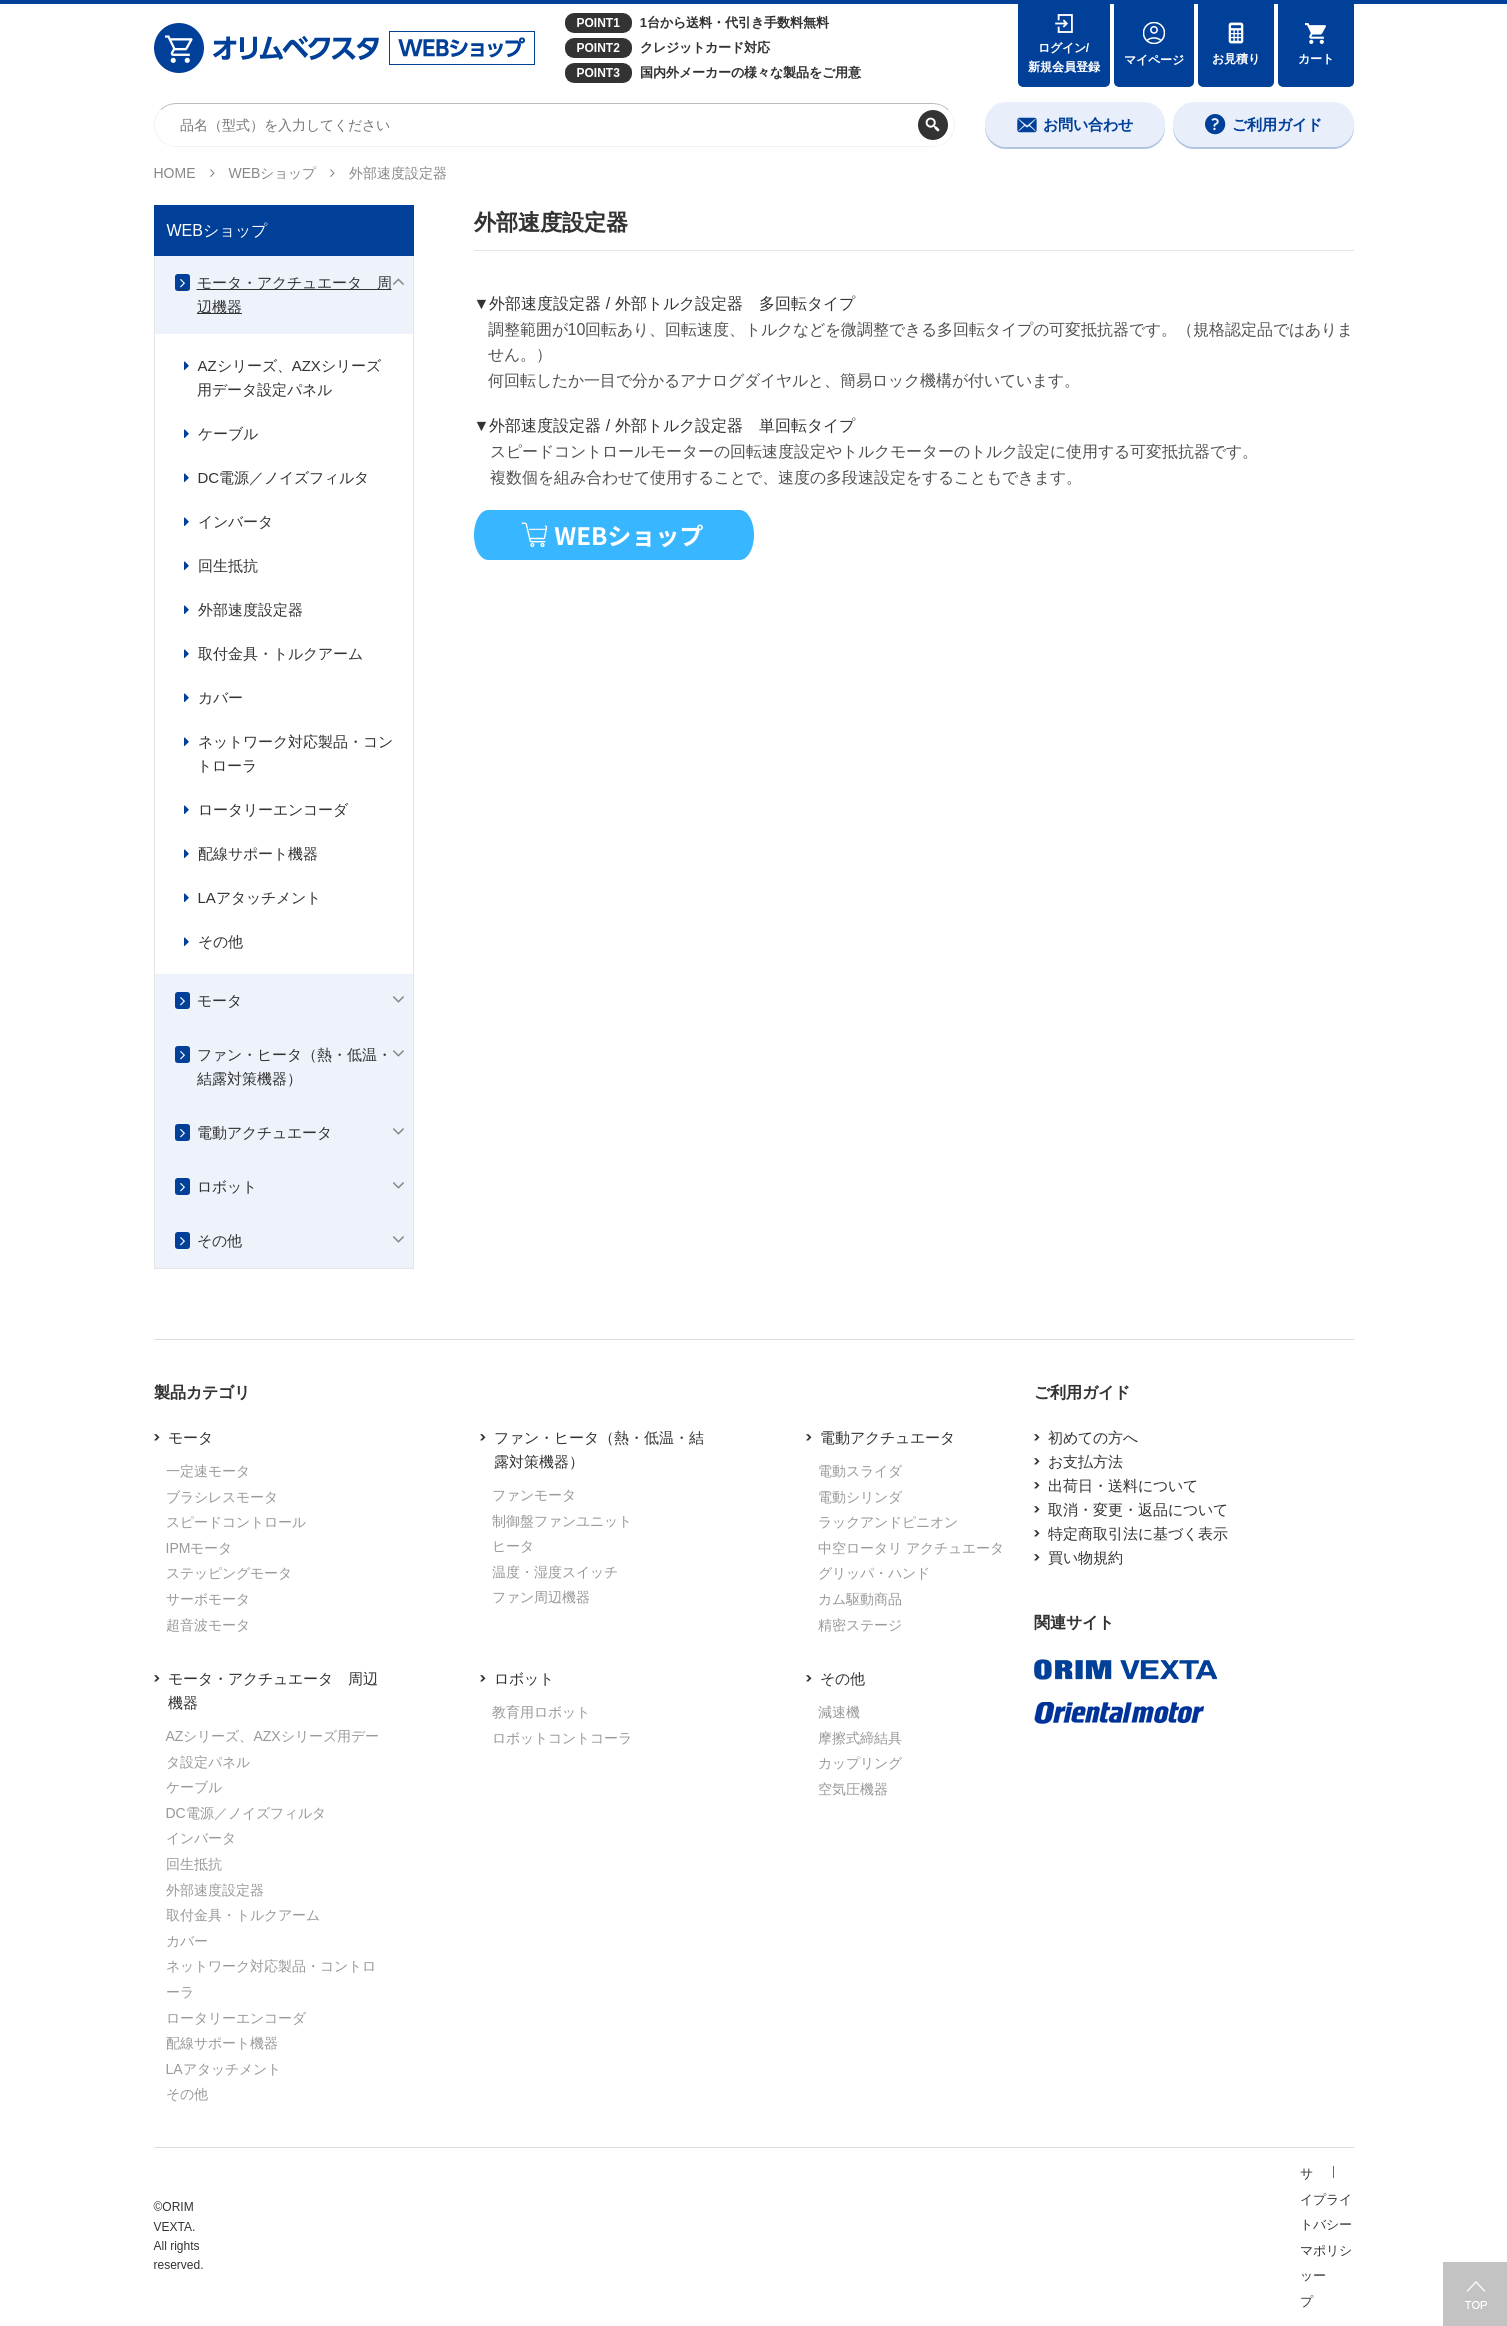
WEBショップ (273, 173)
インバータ (235, 521)
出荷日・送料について (1123, 1485)
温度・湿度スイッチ (555, 1572)
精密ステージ (860, 1625)
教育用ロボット (541, 1712)
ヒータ (513, 1546)
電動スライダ (860, 1471)
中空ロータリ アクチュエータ (911, 1548)
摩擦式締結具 (860, 1738)
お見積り (1236, 59)
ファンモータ (534, 1495)
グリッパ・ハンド (874, 1573)
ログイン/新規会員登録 (1064, 57)
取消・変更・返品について (1138, 1509)
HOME (175, 173)
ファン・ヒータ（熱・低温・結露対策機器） (294, 1066)
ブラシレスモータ (222, 1497)
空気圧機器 (853, 1789)
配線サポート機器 (258, 853)
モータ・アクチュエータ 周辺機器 (294, 294)
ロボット (227, 1186)
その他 (220, 941)
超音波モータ (208, 1625)
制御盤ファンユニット (562, 1521)
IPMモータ (199, 1548)
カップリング (860, 1763)
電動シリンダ (860, 1497)
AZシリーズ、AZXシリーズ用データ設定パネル (289, 377)
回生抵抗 (228, 565)
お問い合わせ (1088, 124)
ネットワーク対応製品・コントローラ (295, 753)
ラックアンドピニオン (888, 1522)
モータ (219, 1000)
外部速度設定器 (250, 609)
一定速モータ (208, 1471)
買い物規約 (1085, 1557)
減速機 (839, 1712)
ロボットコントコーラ (562, 1738)
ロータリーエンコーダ (273, 809)
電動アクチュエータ (264, 1132)
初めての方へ (1093, 1437)
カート (1316, 59)
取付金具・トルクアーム (280, 653)
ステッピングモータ (229, 1573)
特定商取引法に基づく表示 (1138, 1533)
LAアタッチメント (259, 897)
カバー (220, 697)
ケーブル (228, 433)
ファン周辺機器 (541, 1597)
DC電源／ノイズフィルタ (284, 477)
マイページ (1154, 60)
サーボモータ (208, 1599)
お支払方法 (1085, 1461)
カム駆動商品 (860, 1599)
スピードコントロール (236, 1522)
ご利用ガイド (1277, 124)
